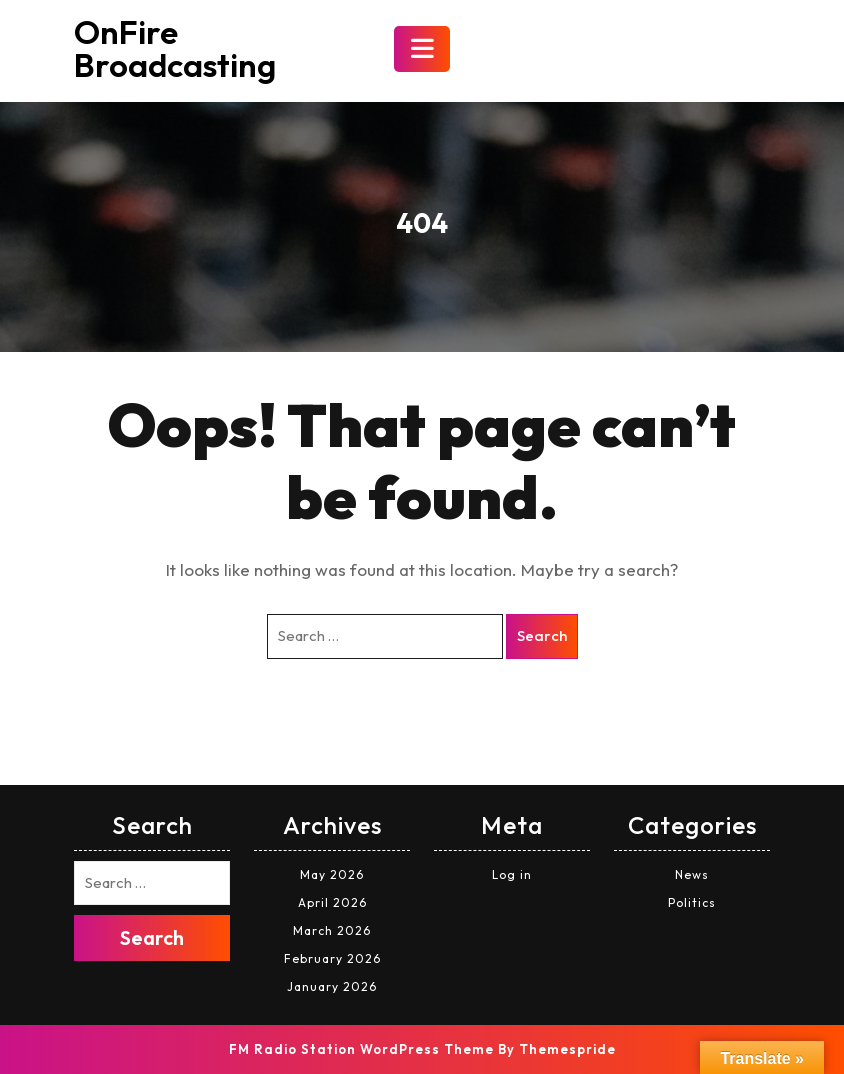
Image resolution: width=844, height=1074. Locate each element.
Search (542, 635)
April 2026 (332, 902)
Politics (692, 902)
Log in (512, 874)
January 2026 (332, 986)
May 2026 (332, 874)
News (692, 874)
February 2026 (332, 958)
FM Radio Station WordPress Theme (361, 1049)
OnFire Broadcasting (175, 48)
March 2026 (332, 930)
